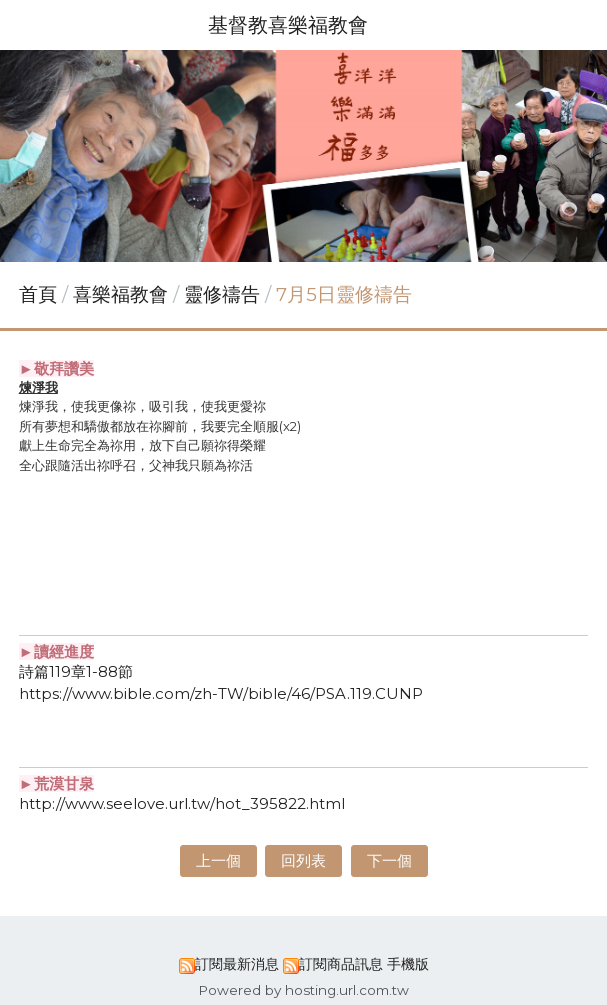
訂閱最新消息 (237, 964)
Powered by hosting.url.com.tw (303, 990)
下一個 (389, 860)
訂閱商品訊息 (341, 964)
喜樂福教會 (123, 294)
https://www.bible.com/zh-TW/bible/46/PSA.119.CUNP (221, 693)
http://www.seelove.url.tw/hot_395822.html (182, 803)
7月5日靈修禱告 (344, 294)
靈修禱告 (222, 294)
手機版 (408, 964)
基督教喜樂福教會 (288, 25)
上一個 (218, 860)
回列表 (303, 860)
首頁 (38, 294)
